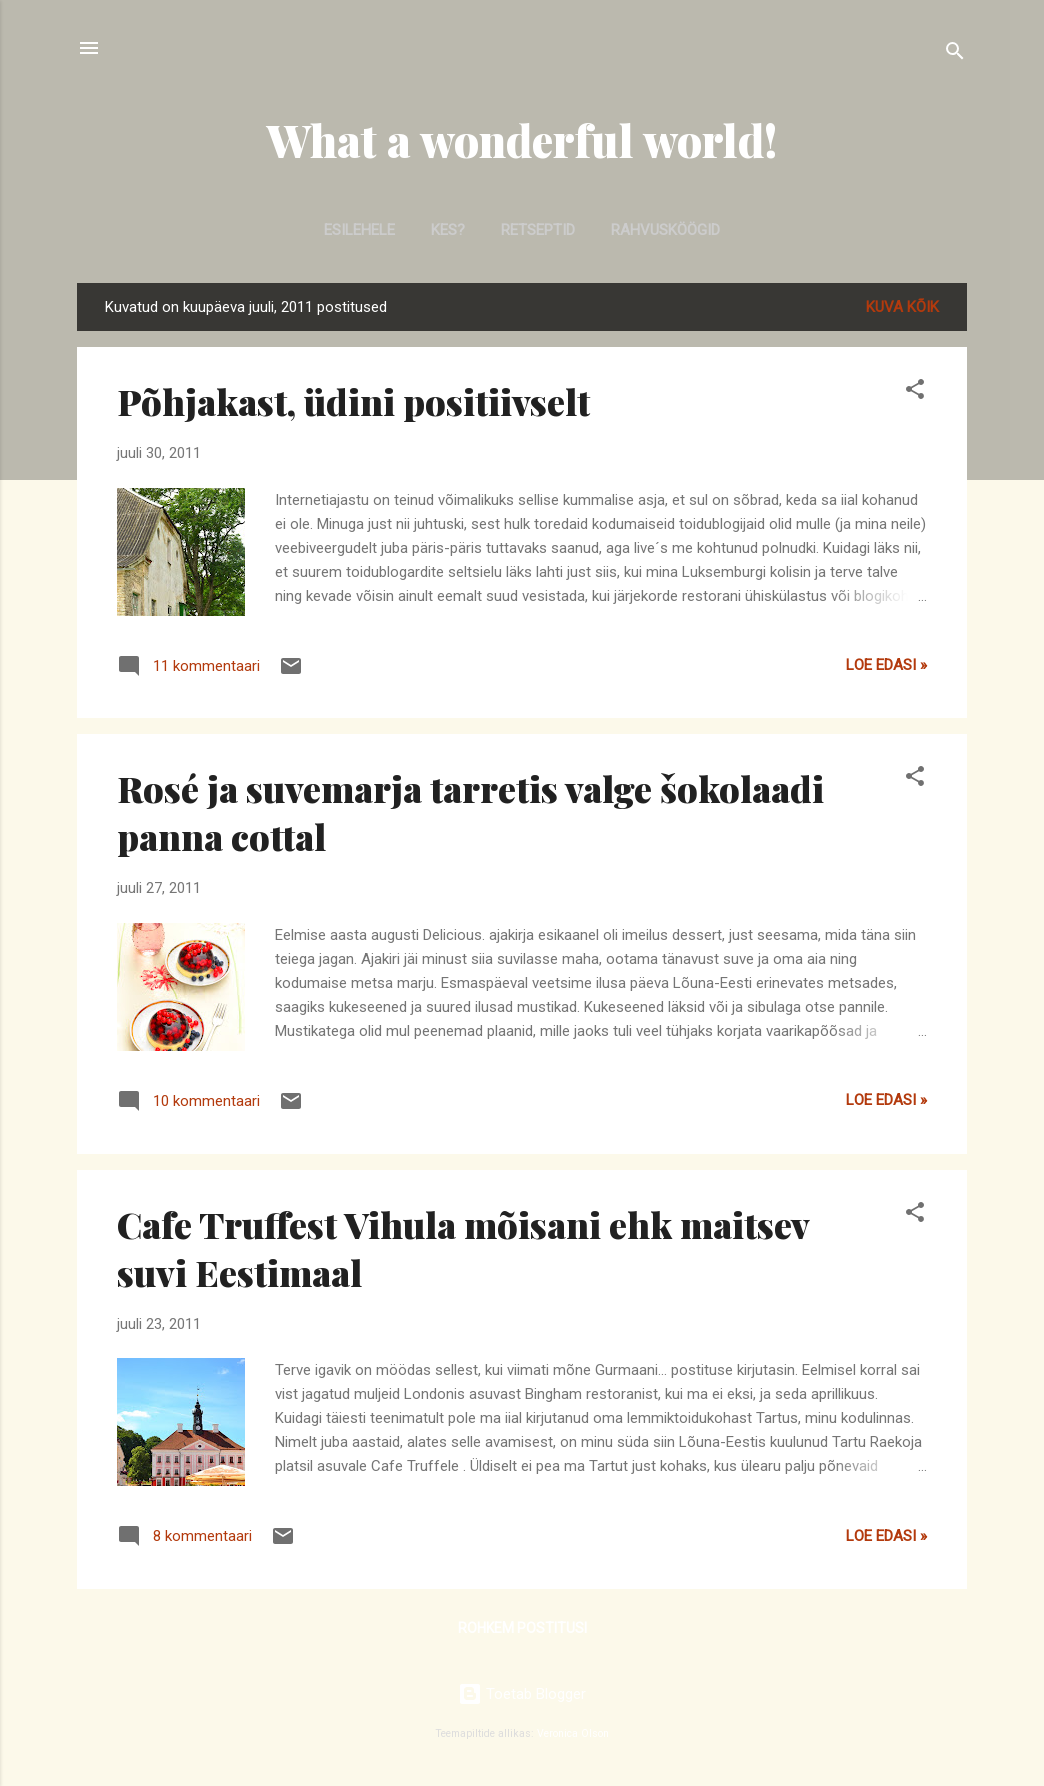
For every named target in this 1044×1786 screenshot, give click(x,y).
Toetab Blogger (522, 1694)
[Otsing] (955, 54)
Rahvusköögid (665, 230)
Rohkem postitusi (522, 1628)
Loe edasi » (886, 665)
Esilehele (359, 230)
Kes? (448, 230)
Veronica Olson (573, 1733)
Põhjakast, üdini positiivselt (353, 401)
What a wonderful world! (522, 139)
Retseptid (538, 230)
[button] (915, 392)
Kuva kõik (902, 307)
